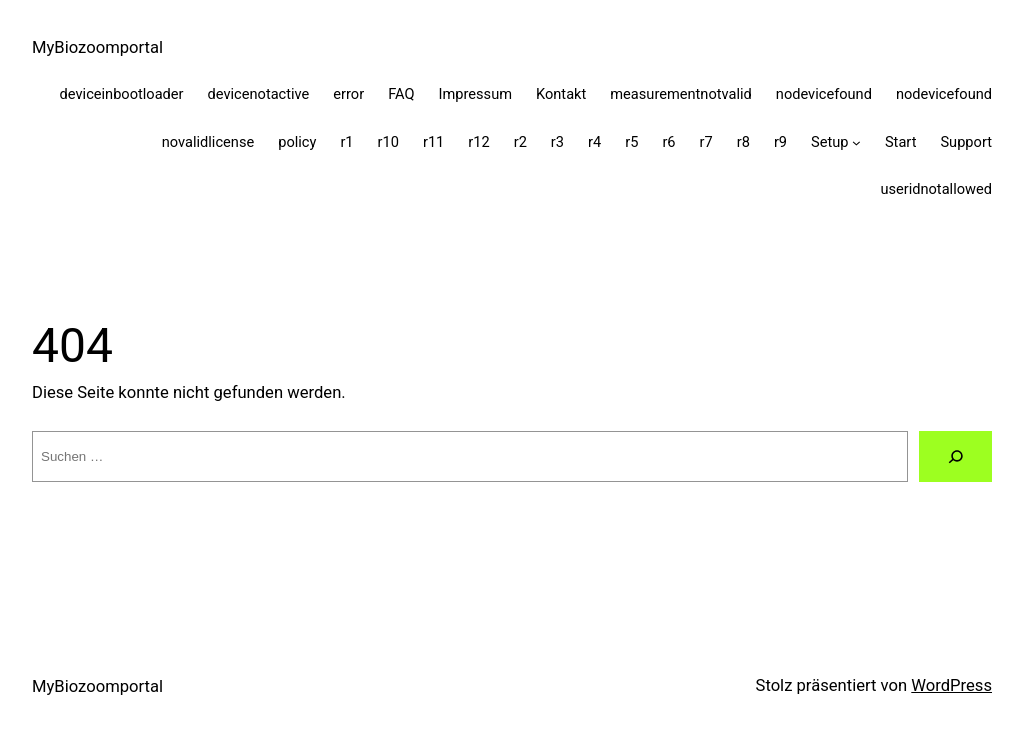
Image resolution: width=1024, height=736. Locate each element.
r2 (520, 142)
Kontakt (561, 94)
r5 (631, 142)
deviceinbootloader (122, 94)
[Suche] (955, 456)
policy (297, 142)
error (348, 94)
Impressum (476, 94)
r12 (478, 142)
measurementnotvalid (681, 94)
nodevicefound (824, 94)
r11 (433, 142)
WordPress (951, 685)
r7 (706, 142)
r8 (743, 142)
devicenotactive (259, 94)
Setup (829, 142)
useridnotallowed (936, 189)
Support (966, 142)
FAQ (401, 94)
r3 (557, 142)
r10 (388, 142)
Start (901, 142)
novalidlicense (208, 142)
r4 (594, 142)
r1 (346, 142)
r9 (780, 142)
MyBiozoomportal (97, 47)
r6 (668, 142)
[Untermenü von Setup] (856, 142)
